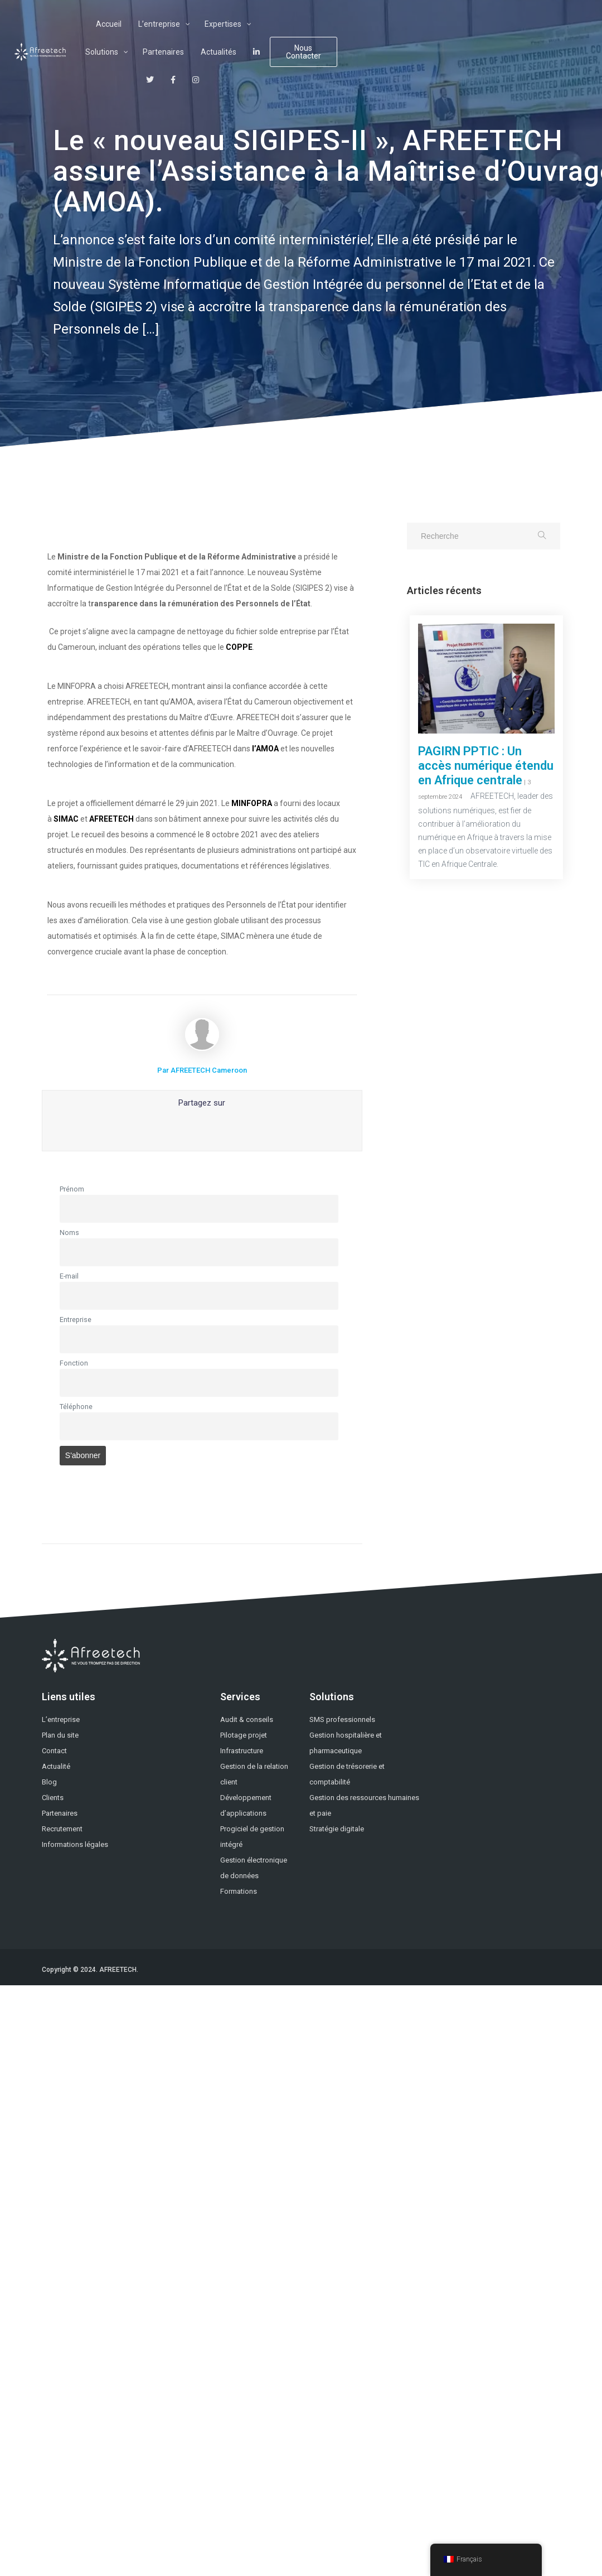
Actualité (56, 1766)
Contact (54, 1751)
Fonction (74, 1363)
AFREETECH (112, 818)
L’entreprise (61, 1719)
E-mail (69, 1276)
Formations (238, 1891)
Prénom (72, 1189)
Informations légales (75, 1844)
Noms (69, 1232)
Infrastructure (241, 1751)
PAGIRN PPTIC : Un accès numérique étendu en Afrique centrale (486, 765)
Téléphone (76, 1406)
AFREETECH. (118, 1970)
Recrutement (62, 1829)
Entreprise (75, 1319)
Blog (49, 1782)
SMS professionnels (342, 1719)
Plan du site (60, 1735)
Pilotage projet (243, 1735)
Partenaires (59, 1813)
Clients (53, 1797)
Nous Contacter (524, 38)
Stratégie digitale (336, 1829)
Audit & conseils (246, 1719)
